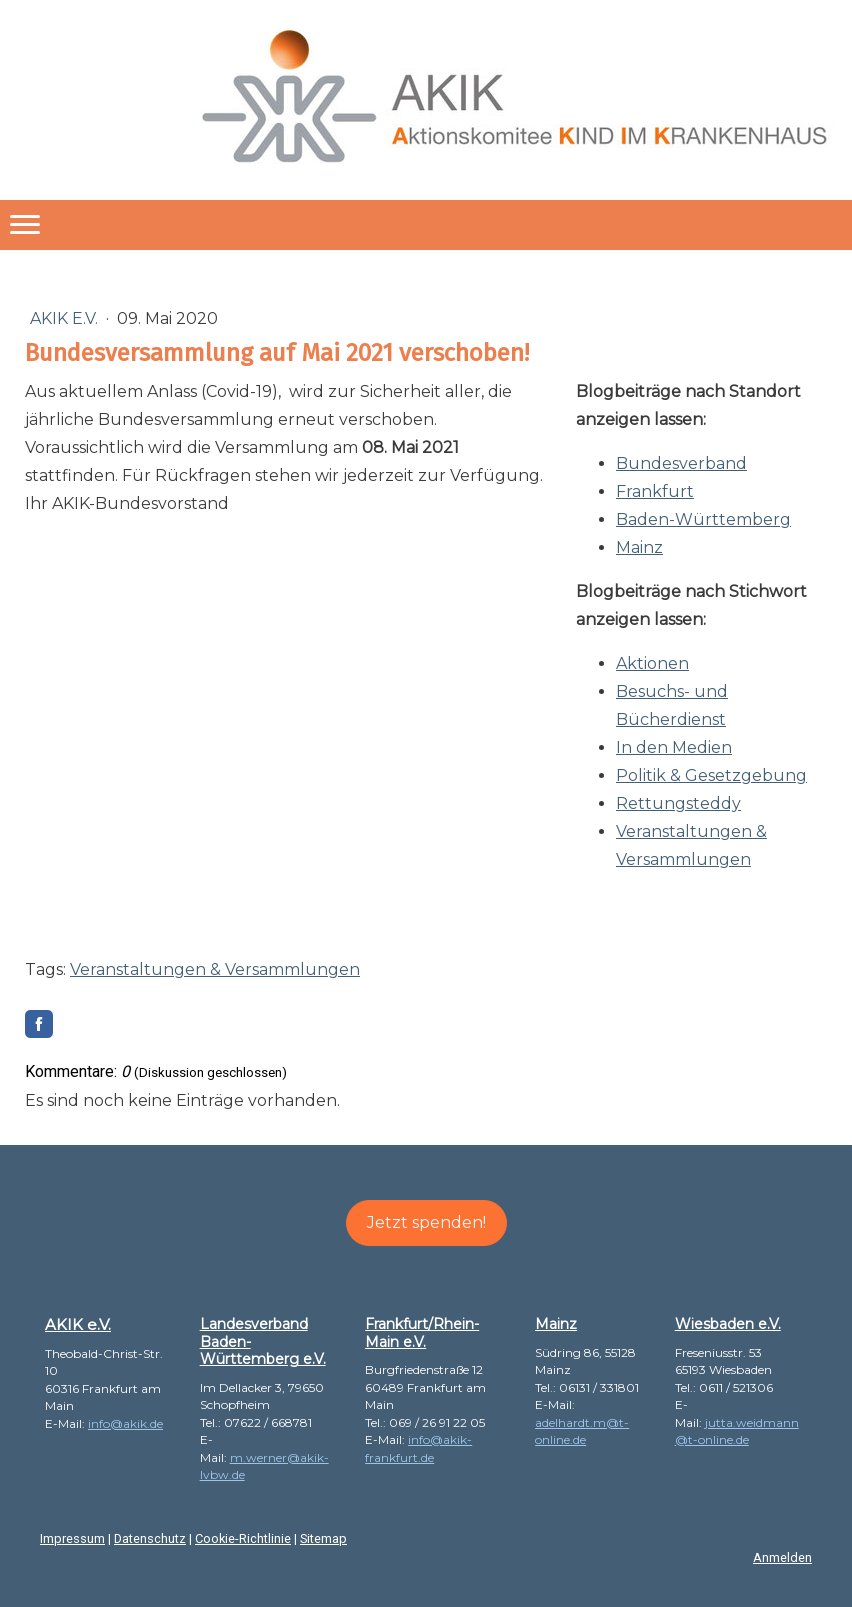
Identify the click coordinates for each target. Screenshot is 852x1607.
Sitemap (323, 1538)
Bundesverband (681, 463)
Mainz (639, 547)
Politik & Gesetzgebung (711, 775)
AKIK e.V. (66, 318)
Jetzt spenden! (426, 1222)
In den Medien (674, 747)
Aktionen (652, 663)
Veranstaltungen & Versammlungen (215, 969)
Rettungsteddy (678, 803)
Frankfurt (655, 491)
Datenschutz (150, 1538)
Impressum (72, 1538)
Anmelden (782, 1557)
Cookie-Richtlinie (243, 1538)
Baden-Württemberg (703, 519)
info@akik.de (125, 1423)
